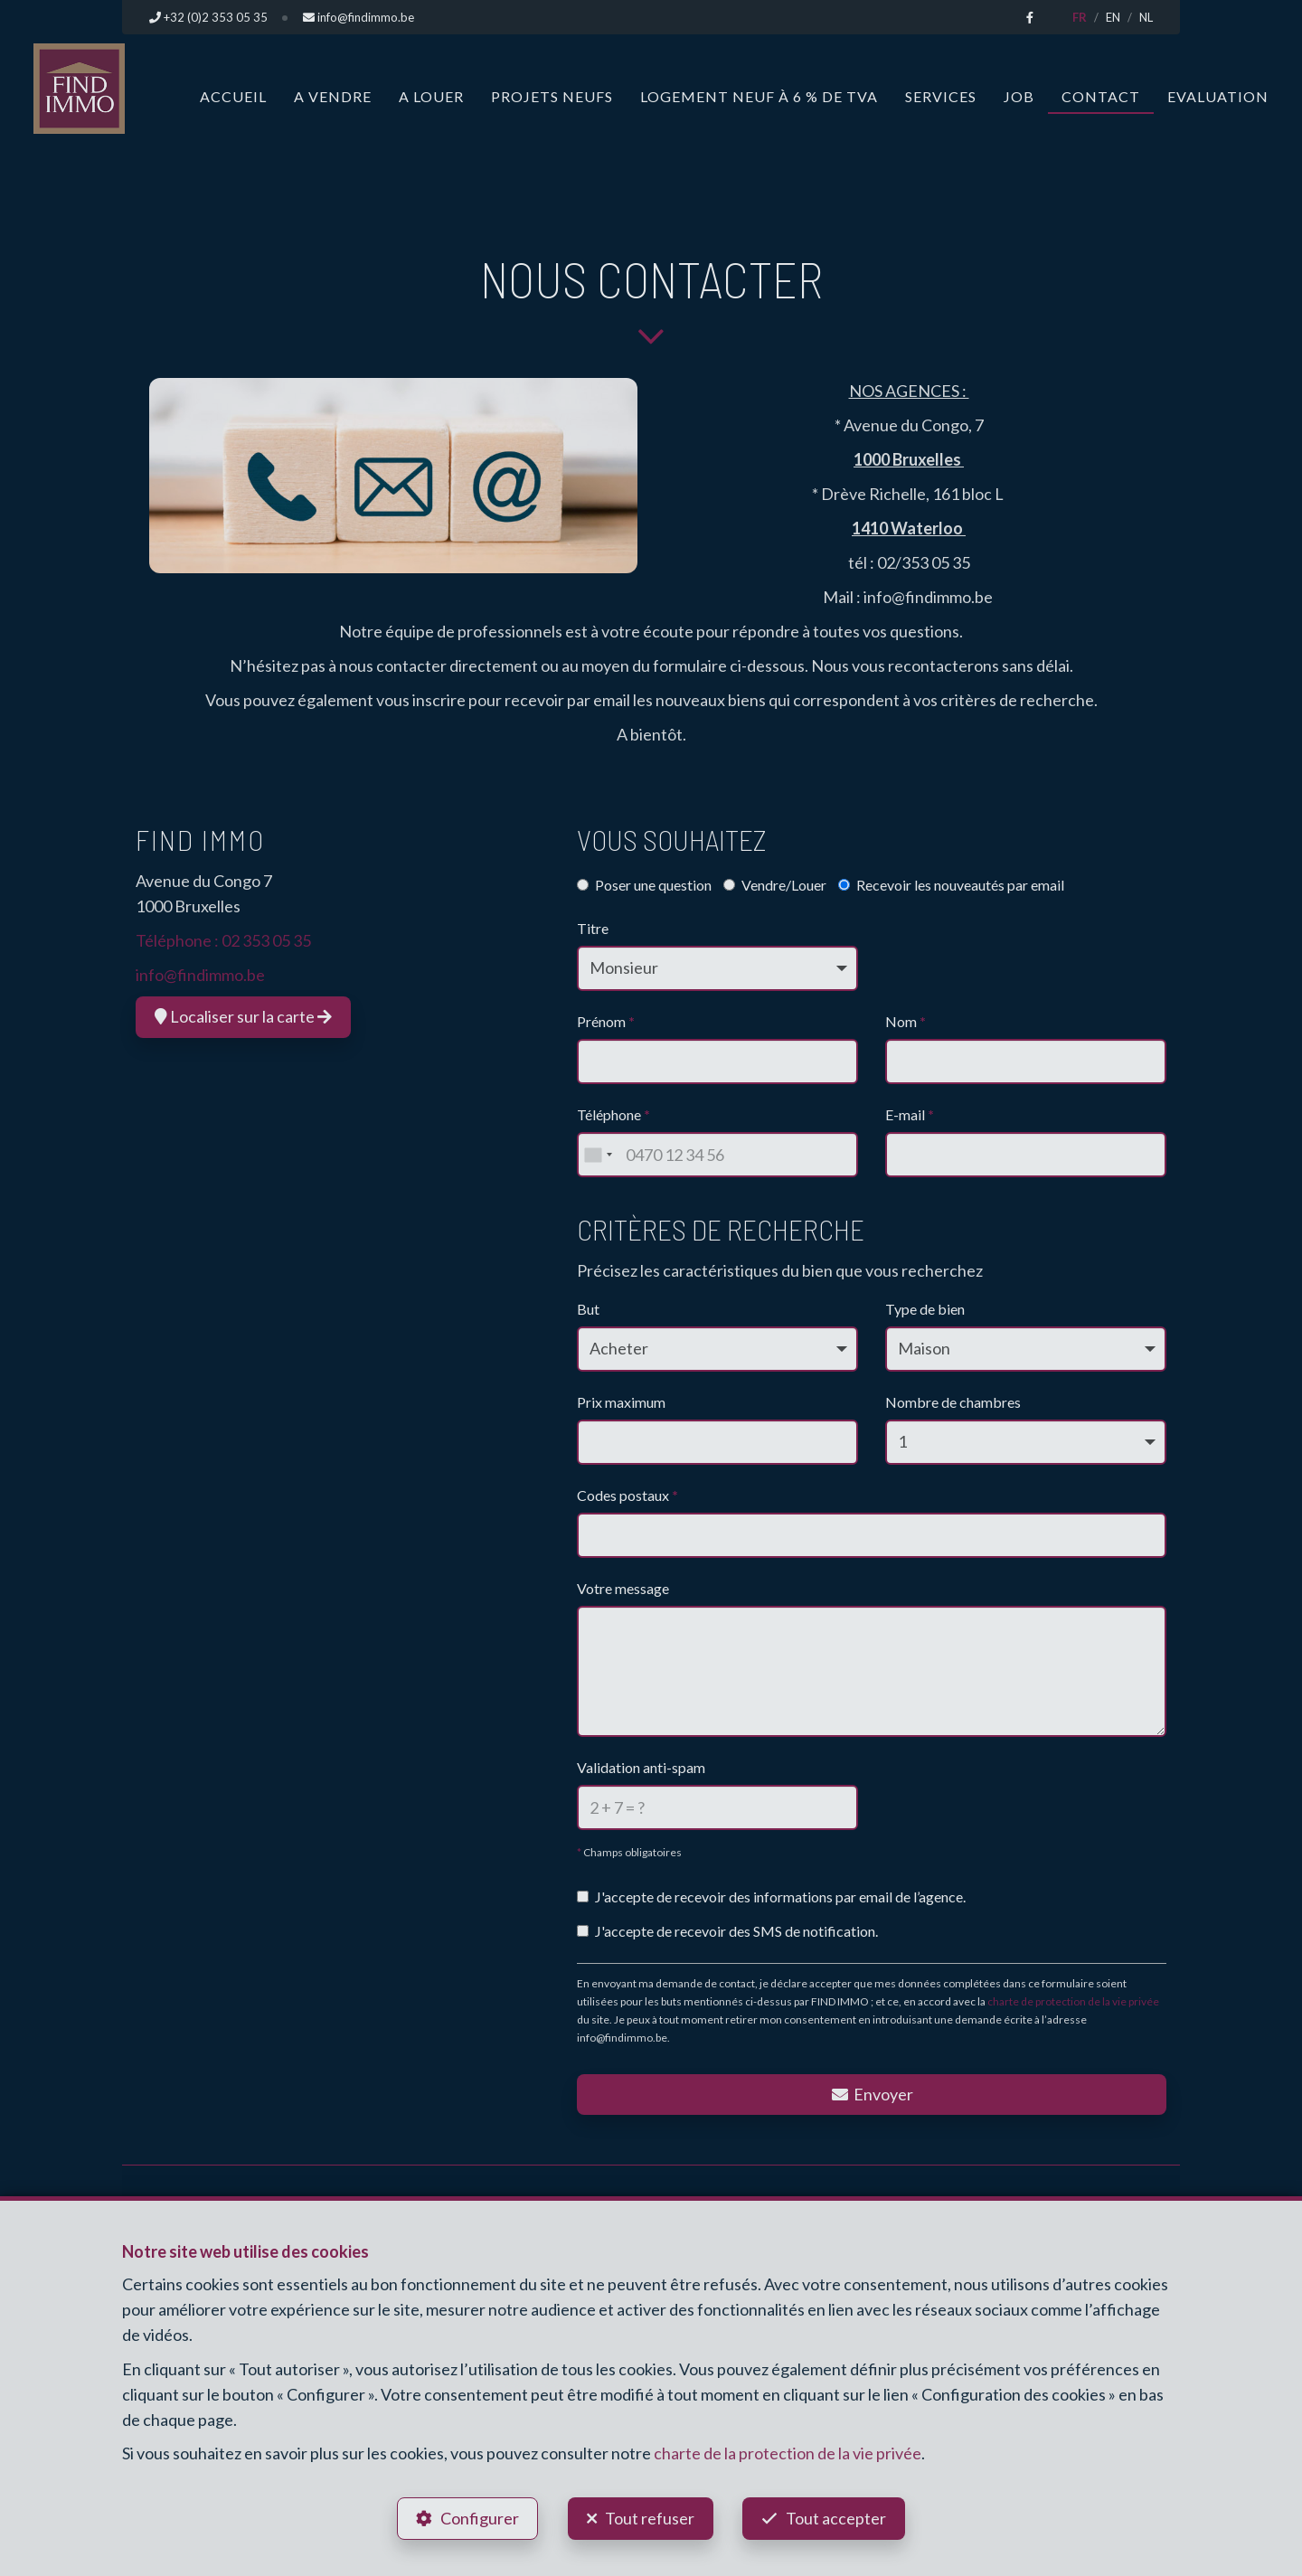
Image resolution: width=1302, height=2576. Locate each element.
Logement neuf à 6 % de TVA (759, 96)
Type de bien (925, 1308)
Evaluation (1218, 96)
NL (1146, 17)
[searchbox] (589, 1530)
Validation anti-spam (641, 1767)
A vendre (333, 96)
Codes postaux (627, 1495)
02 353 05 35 (266, 940)
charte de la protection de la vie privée (787, 2453)
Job (1019, 96)
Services (940, 96)
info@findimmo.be (200, 975)
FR (1079, 17)
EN (1113, 17)
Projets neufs (552, 96)
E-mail (909, 1114)
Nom (905, 1021)
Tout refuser (649, 2518)
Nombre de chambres (953, 1402)
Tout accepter (837, 2518)
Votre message (623, 1588)
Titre (593, 928)
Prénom (606, 1021)
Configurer (479, 2518)
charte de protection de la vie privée (1073, 2001)
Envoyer (871, 2094)
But (588, 1308)
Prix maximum (621, 1402)
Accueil (233, 96)
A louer (431, 96)
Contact (1100, 96)
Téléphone (613, 1114)
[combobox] (598, 1154)
